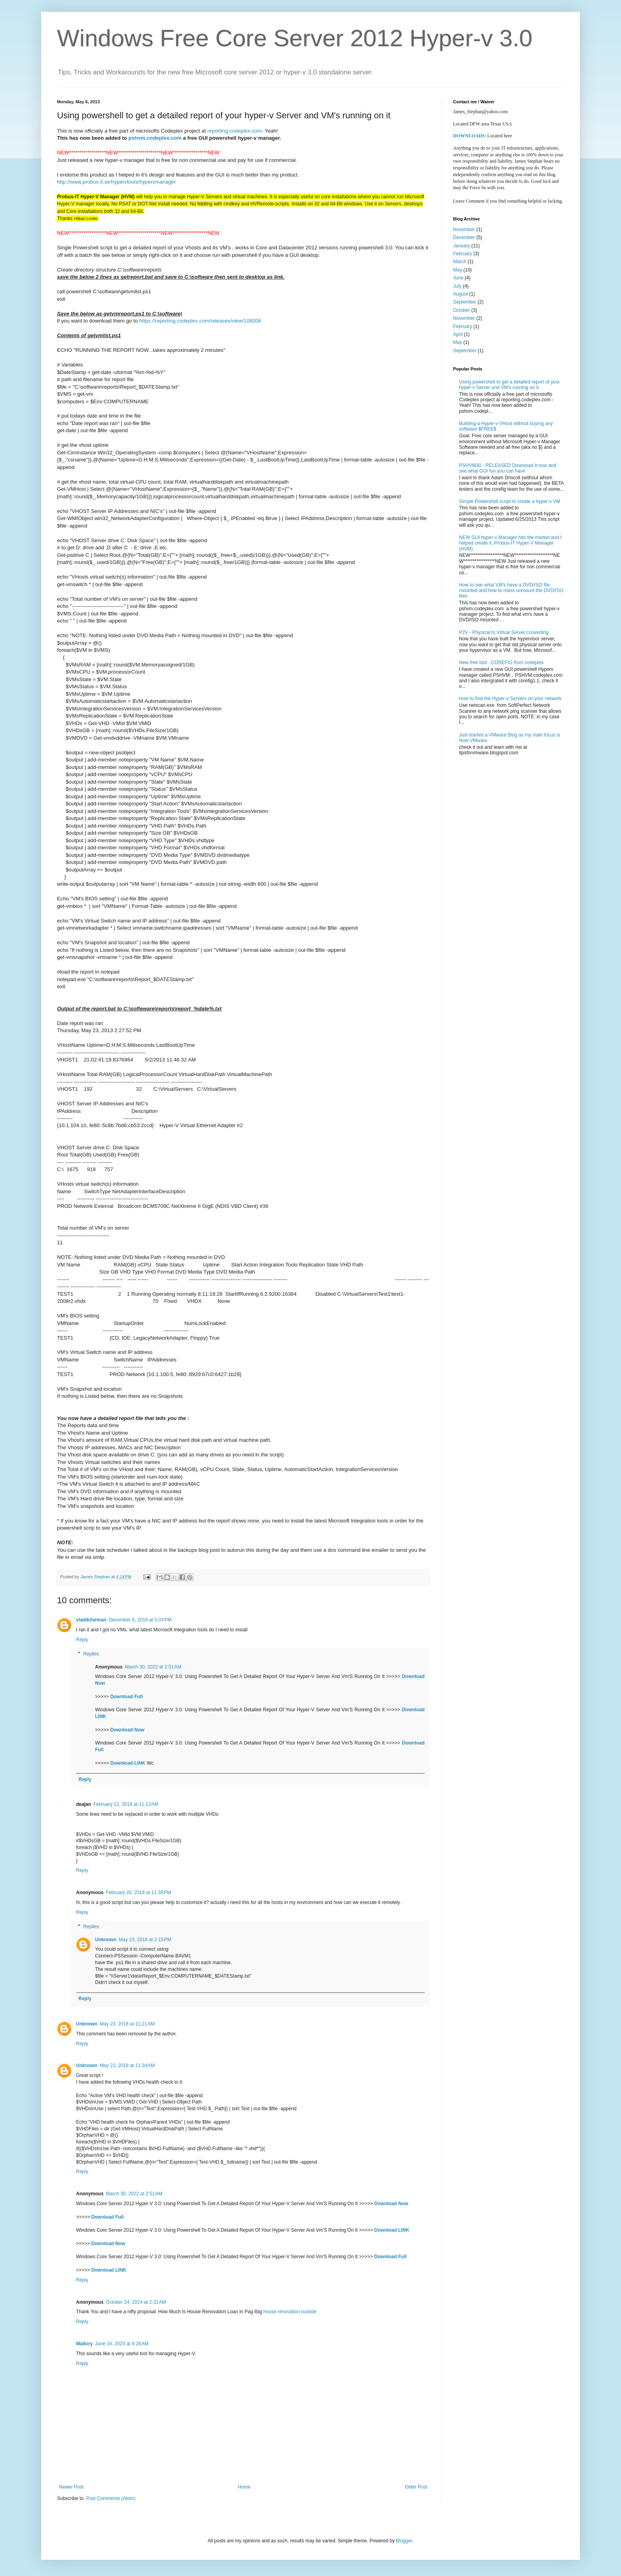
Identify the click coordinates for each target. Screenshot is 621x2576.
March (459, 261)
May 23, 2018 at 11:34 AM (127, 2065)
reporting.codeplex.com (234, 131)
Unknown (105, 1939)
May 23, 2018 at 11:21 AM (127, 2024)
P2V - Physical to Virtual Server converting (504, 632)
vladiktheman (91, 1620)
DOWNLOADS (469, 136)
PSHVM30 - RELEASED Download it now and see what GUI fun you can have (507, 468)
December (464, 237)
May (457, 270)
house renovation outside (289, 2311)
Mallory (84, 2343)
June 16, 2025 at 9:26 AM (122, 2343)
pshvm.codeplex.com (154, 138)
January (461, 246)
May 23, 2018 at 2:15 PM (145, 1939)
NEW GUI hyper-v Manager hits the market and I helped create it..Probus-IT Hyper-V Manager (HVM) (510, 543)
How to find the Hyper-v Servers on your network (510, 698)
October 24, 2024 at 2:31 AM (136, 2302)
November (464, 229)
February (462, 253)
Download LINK (127, 1763)
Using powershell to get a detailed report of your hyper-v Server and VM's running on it (509, 384)
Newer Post (71, 2487)
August (460, 294)
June (458, 278)
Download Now (127, 1730)
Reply (82, 1639)
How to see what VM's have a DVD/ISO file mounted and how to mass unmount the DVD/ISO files (511, 590)
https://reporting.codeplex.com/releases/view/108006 (200, 321)
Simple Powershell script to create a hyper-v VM (509, 501)
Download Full (126, 1696)
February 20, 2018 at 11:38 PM (138, 1892)
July (457, 286)
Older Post (416, 2487)
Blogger (404, 2541)
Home (244, 2487)
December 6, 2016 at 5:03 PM (140, 1620)
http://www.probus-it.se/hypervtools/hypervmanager (116, 182)
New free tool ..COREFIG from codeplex (501, 662)
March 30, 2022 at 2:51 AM (153, 1667)
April (458, 334)
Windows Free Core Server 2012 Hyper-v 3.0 (294, 38)
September (464, 302)
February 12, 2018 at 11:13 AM (125, 1804)
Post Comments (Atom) (110, 2498)
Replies (91, 1654)
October (461, 310)
